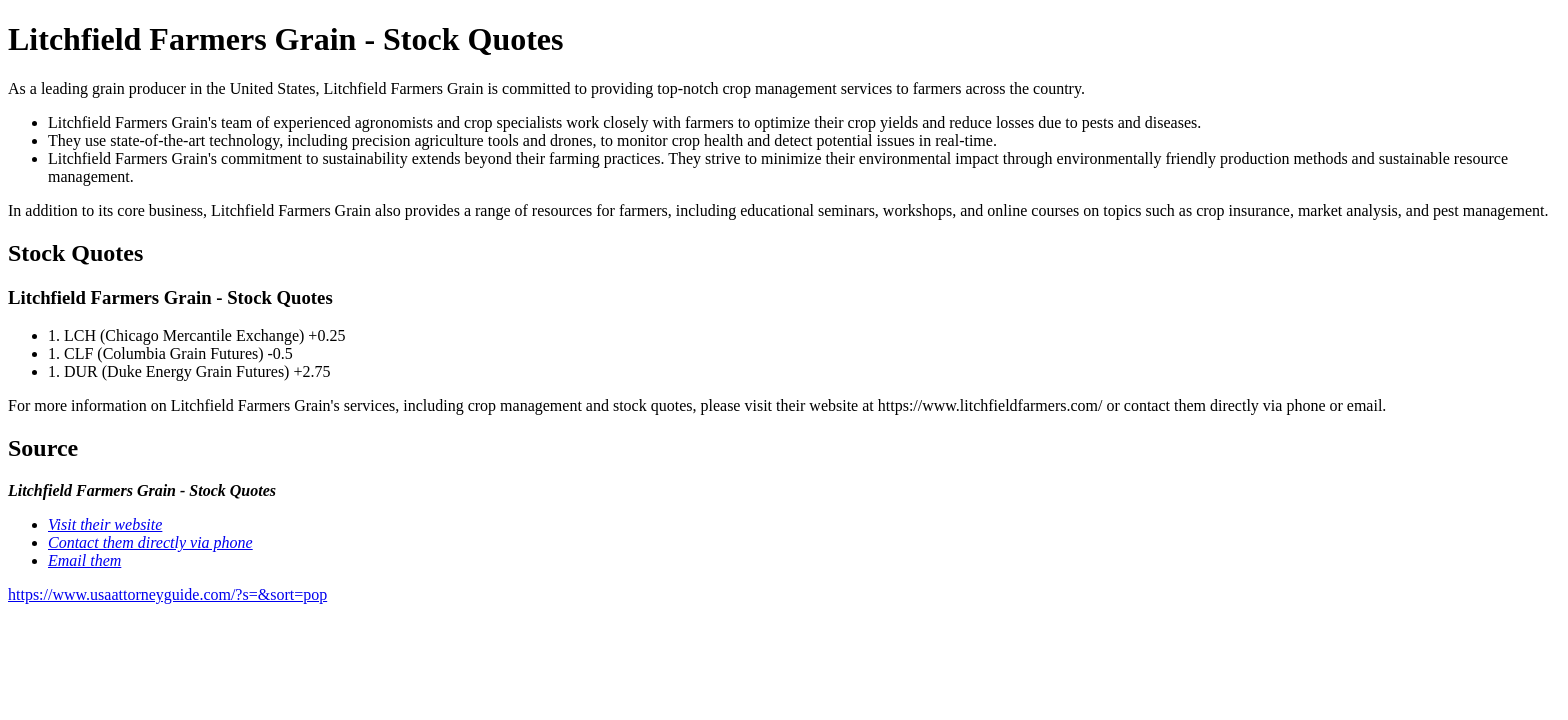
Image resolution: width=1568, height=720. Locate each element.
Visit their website (105, 524)
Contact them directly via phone (150, 542)
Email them (84, 560)
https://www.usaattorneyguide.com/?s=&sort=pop (167, 594)
